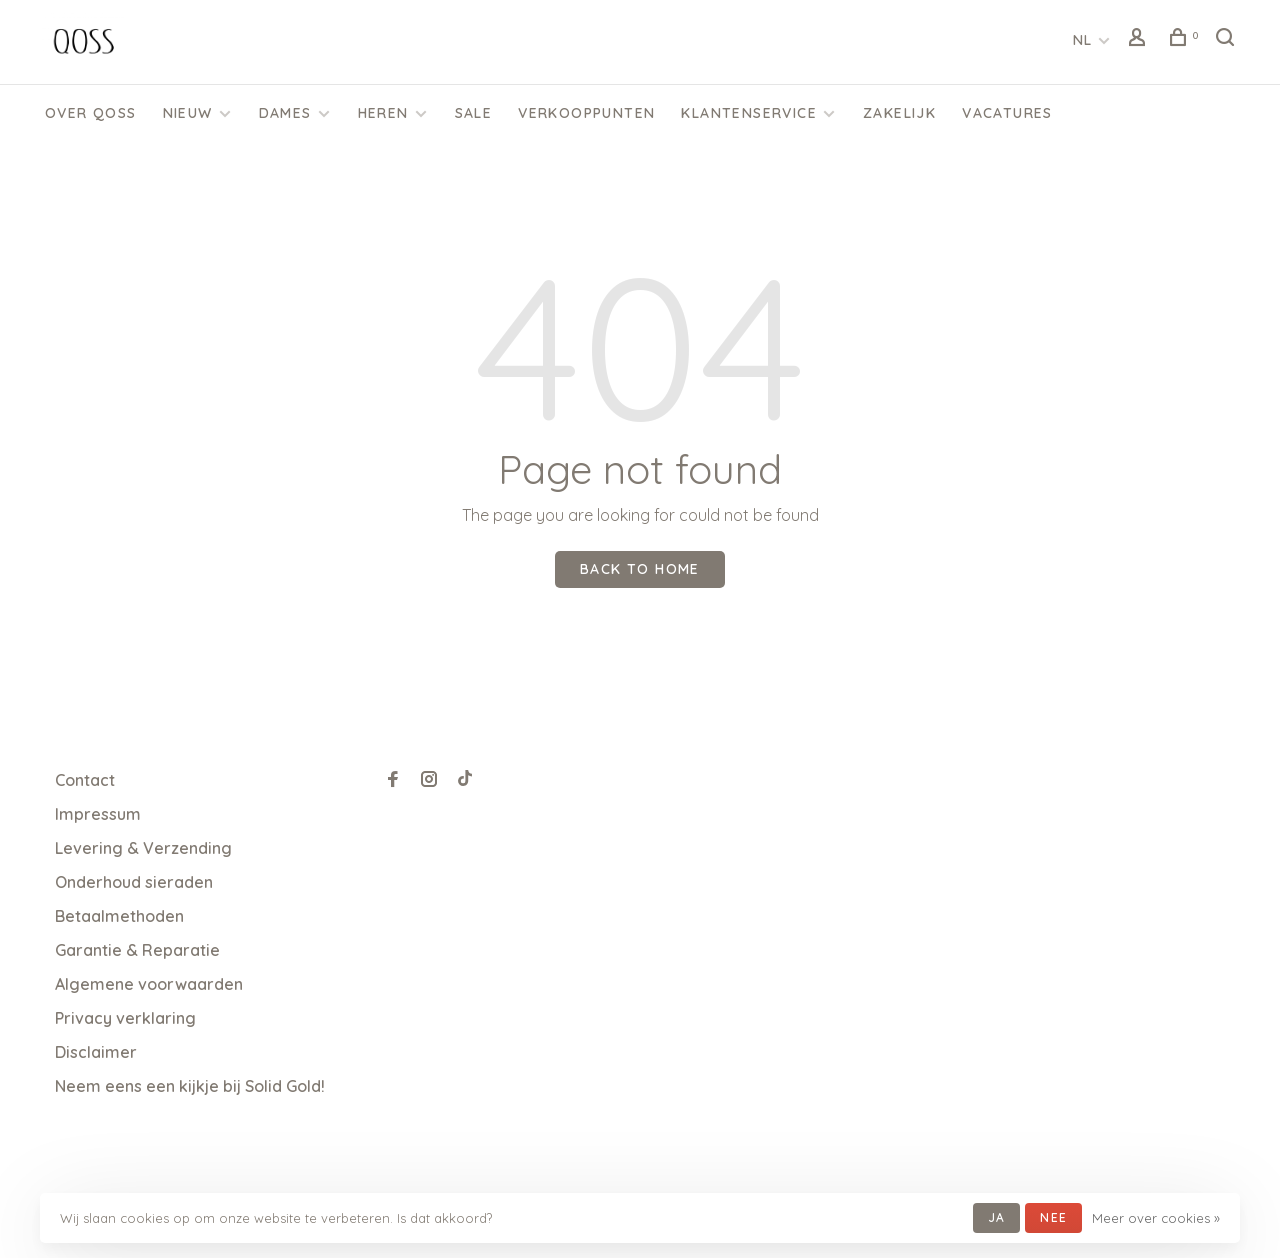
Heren (383, 113)
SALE (474, 113)
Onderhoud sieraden (134, 882)
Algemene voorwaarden (149, 984)
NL (1083, 40)
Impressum (98, 814)
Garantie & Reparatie (137, 950)
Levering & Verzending (143, 848)
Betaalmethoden (119, 916)
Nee (1053, 1217)
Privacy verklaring (125, 1018)
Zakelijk (899, 113)
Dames (285, 113)
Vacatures (1007, 113)
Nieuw (188, 113)
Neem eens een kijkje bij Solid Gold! (190, 1086)
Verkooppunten (586, 113)
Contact (85, 780)
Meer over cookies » (1156, 1218)
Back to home (640, 569)
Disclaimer (96, 1052)
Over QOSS (91, 113)
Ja (996, 1217)
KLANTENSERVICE (749, 113)
